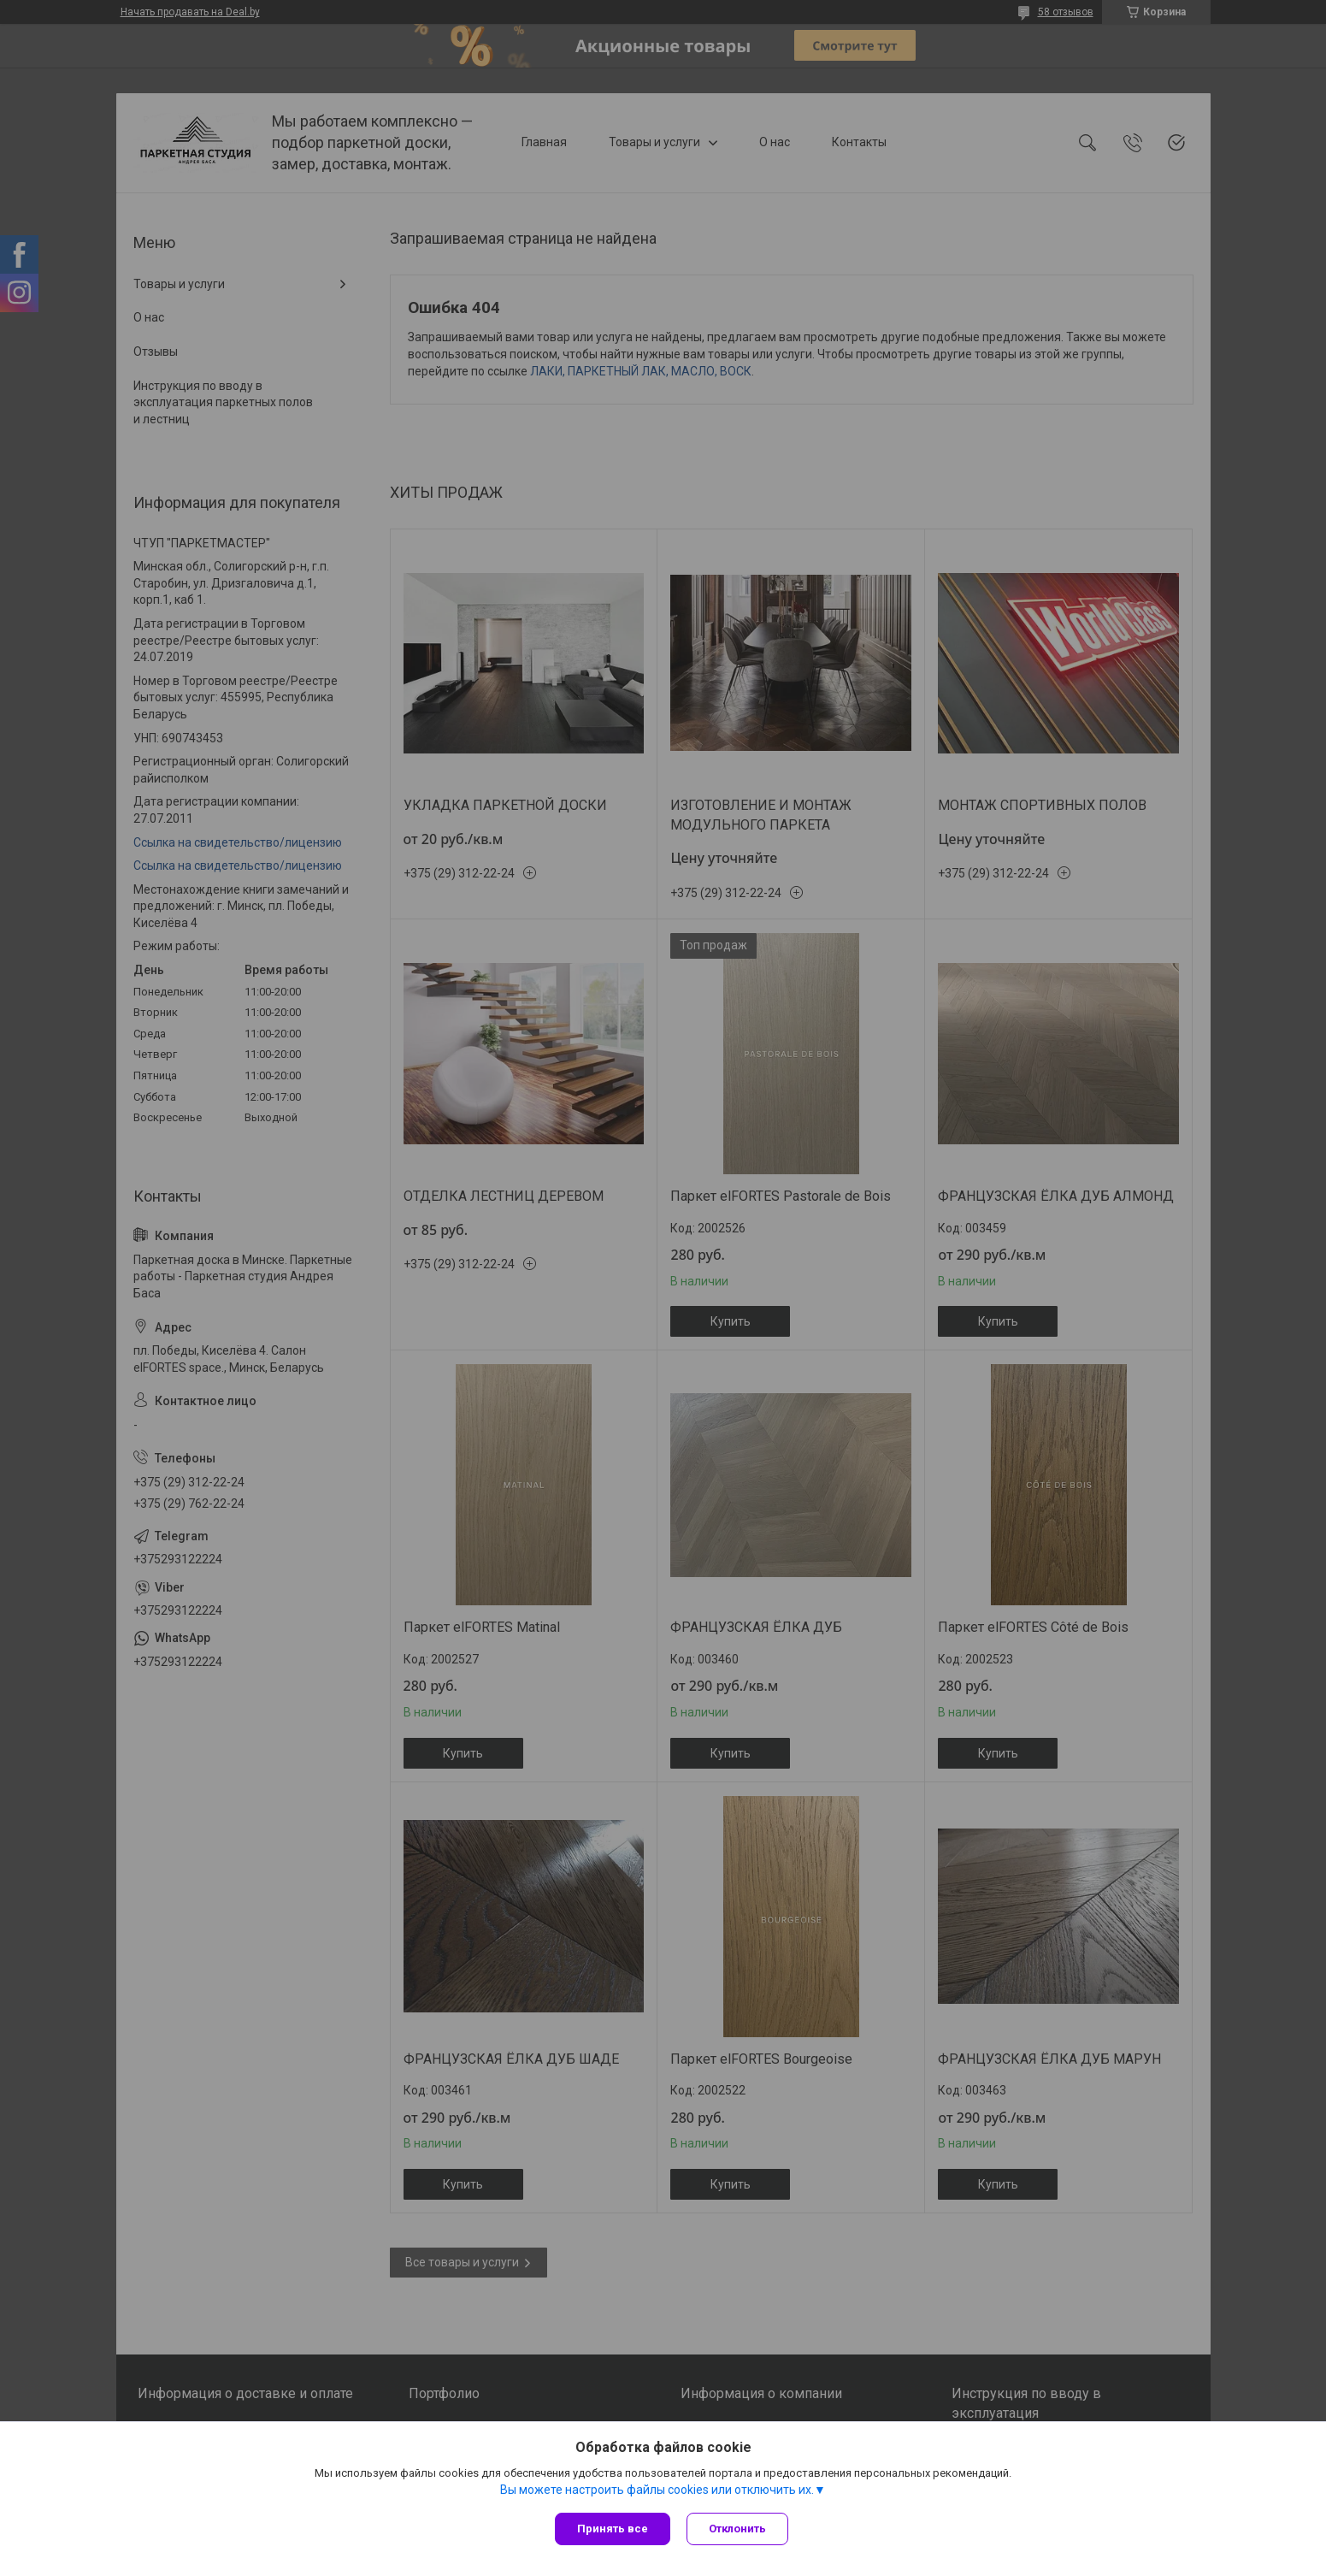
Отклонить (738, 2528)
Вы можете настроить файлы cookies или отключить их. (657, 2489)
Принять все (612, 2528)
